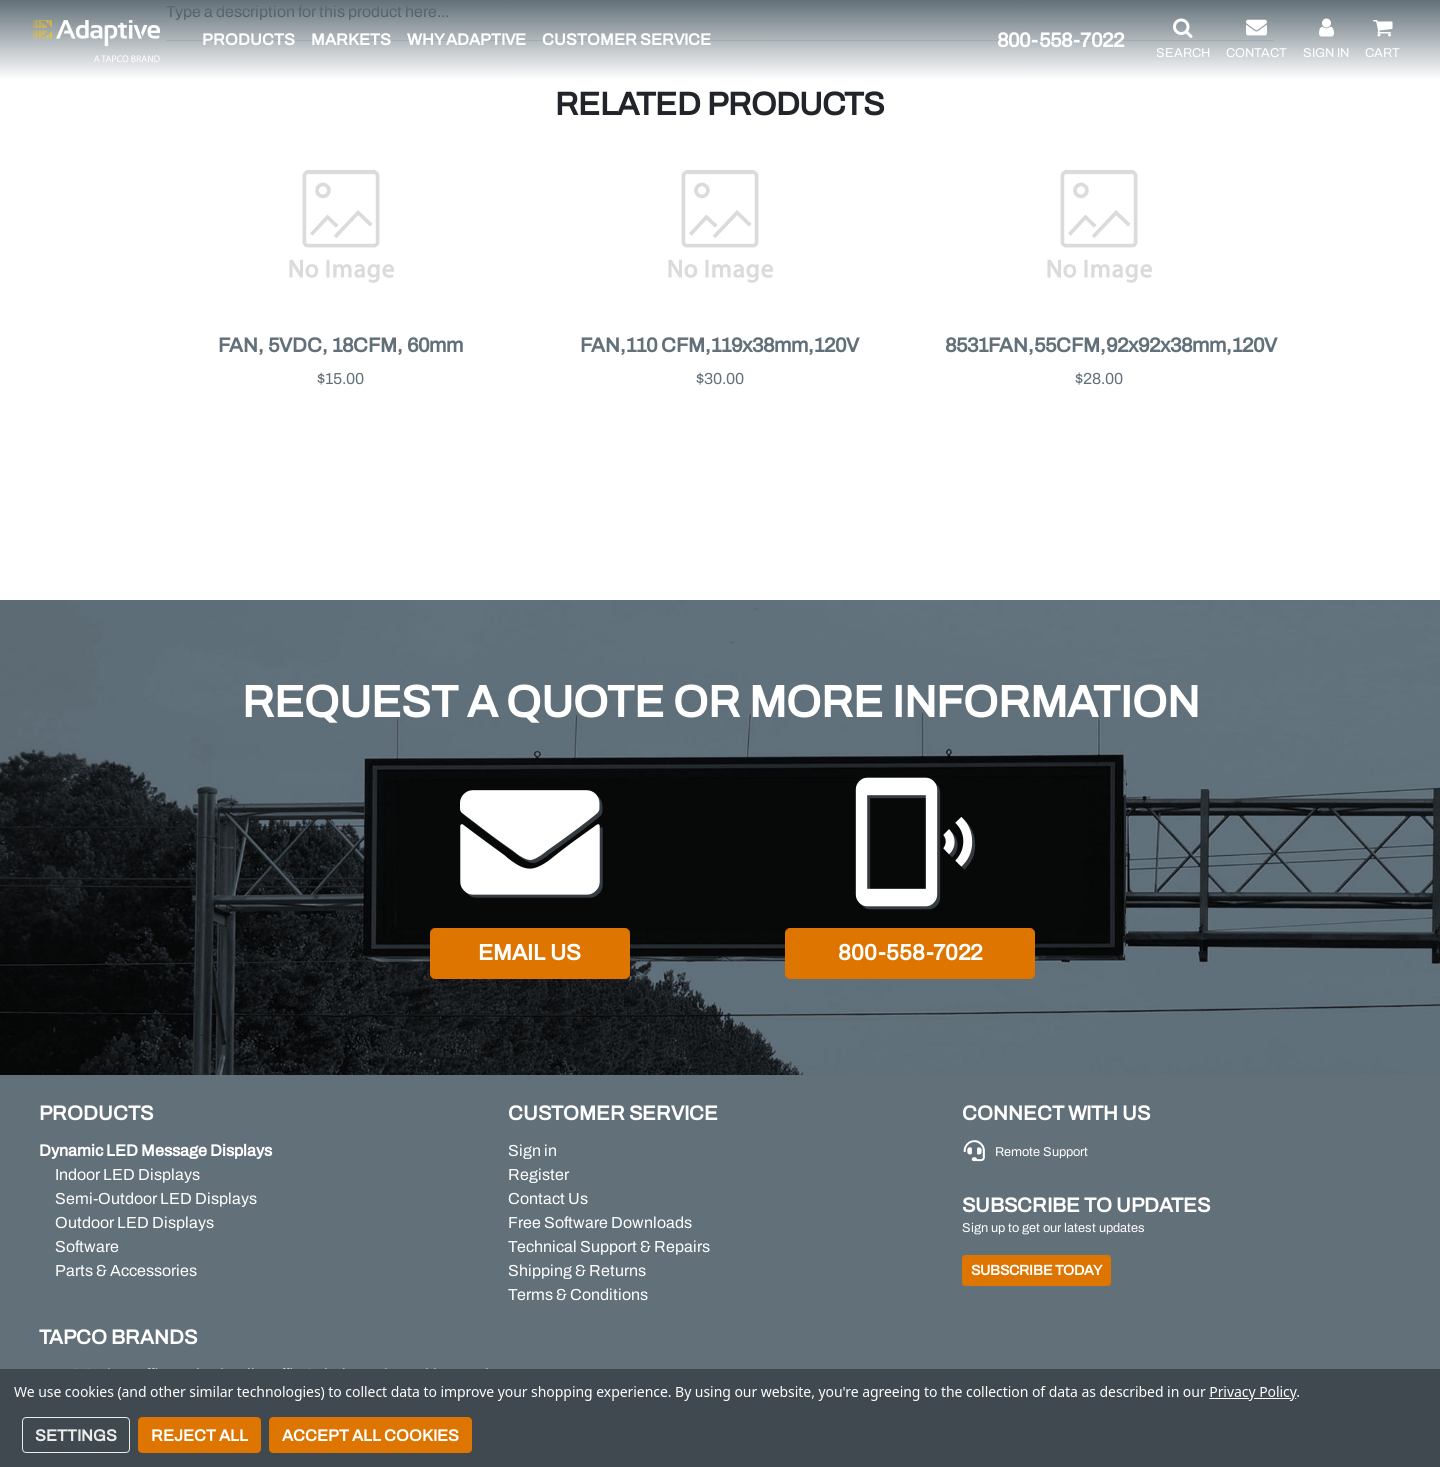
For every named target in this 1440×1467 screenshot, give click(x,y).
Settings (76, 1435)
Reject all (199, 1435)
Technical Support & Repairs (609, 1246)
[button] (1183, 40)
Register (538, 1174)
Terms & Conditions (578, 1294)
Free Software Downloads (600, 1222)
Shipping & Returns (577, 1270)
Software (87, 1246)
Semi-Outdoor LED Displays (156, 1198)
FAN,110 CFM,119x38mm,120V (719, 345)
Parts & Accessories (126, 1270)
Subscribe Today (1036, 1270)
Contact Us (548, 1198)
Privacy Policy (1252, 1391)
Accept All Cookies (370, 1435)
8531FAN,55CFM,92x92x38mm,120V (1111, 345)
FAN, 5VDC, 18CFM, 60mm (340, 345)
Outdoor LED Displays (134, 1222)
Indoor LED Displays (127, 1174)
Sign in (532, 1150)
